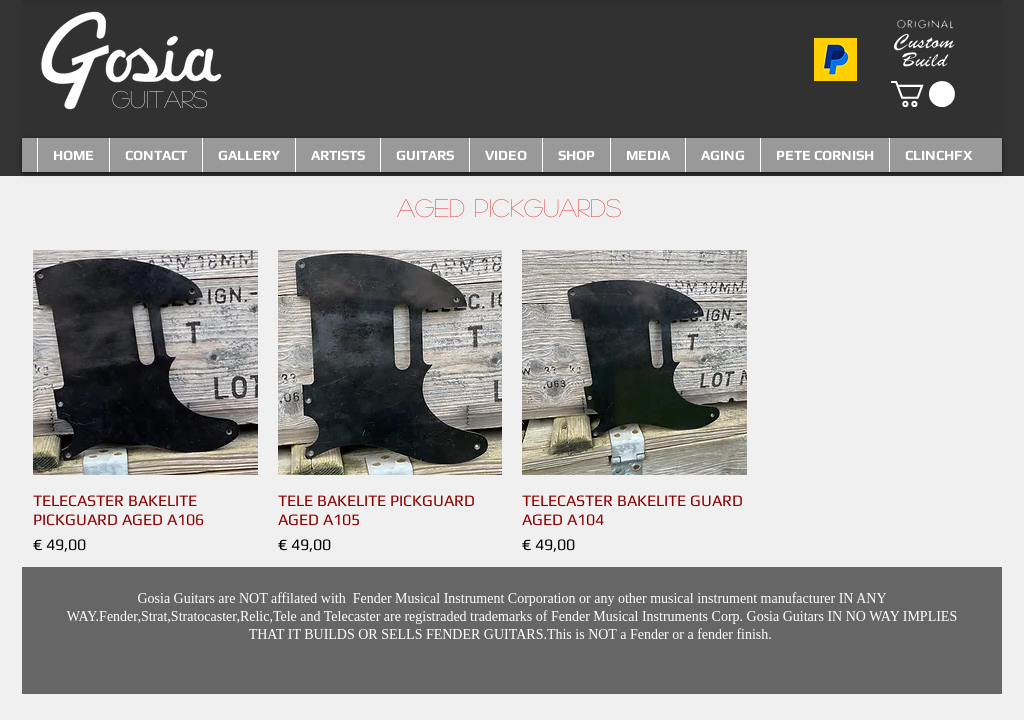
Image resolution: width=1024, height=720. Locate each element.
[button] (923, 94)
